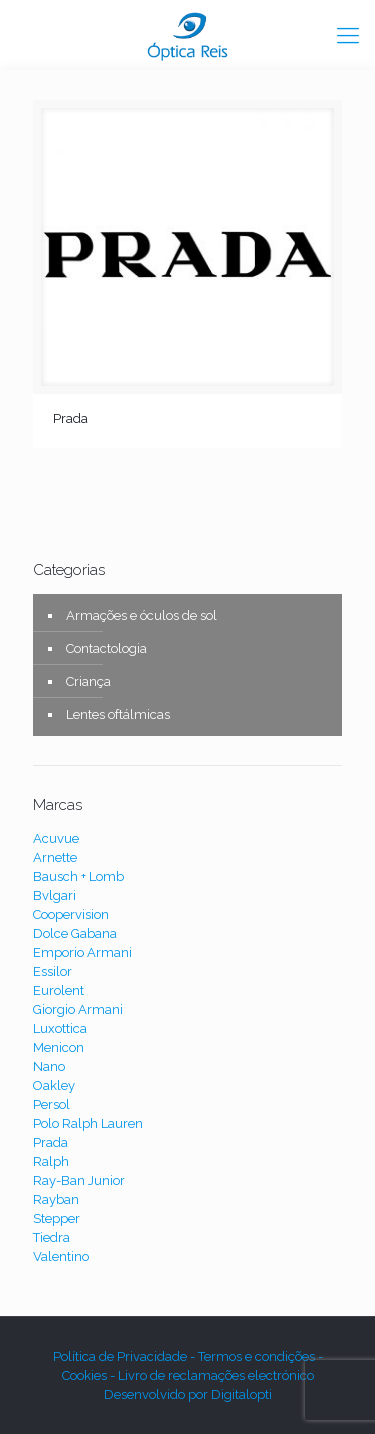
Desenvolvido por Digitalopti (188, 1394)
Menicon (58, 1047)
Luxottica (60, 1028)
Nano (49, 1066)
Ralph (51, 1161)
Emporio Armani (82, 952)
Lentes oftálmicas (118, 714)
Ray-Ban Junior (79, 1180)
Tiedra (51, 1237)
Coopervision (71, 914)
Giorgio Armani (78, 1009)
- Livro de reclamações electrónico (212, 1375)
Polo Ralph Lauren (88, 1123)
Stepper (56, 1218)
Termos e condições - (260, 1356)
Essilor (52, 971)
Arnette (55, 857)
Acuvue (56, 838)
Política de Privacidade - (125, 1356)
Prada (70, 418)
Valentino (61, 1256)
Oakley (54, 1085)
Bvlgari (54, 895)
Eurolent (58, 990)
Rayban (56, 1199)
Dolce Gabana (75, 933)
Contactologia (106, 648)
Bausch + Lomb (78, 876)
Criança (88, 681)
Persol (51, 1104)
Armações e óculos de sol (141, 615)
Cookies (86, 1375)
